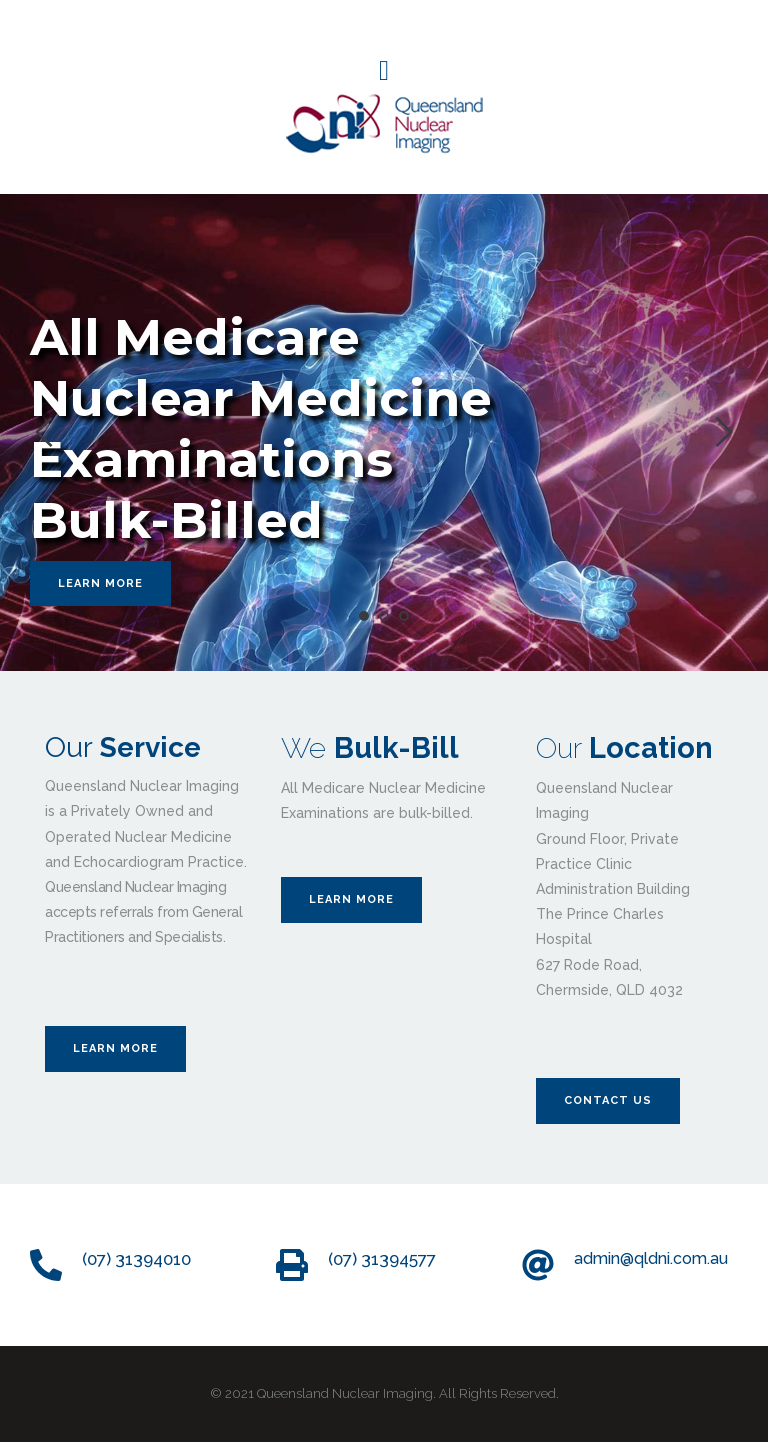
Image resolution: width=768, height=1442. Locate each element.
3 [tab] (404, 616)
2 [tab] (384, 616)
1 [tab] (364, 616)
